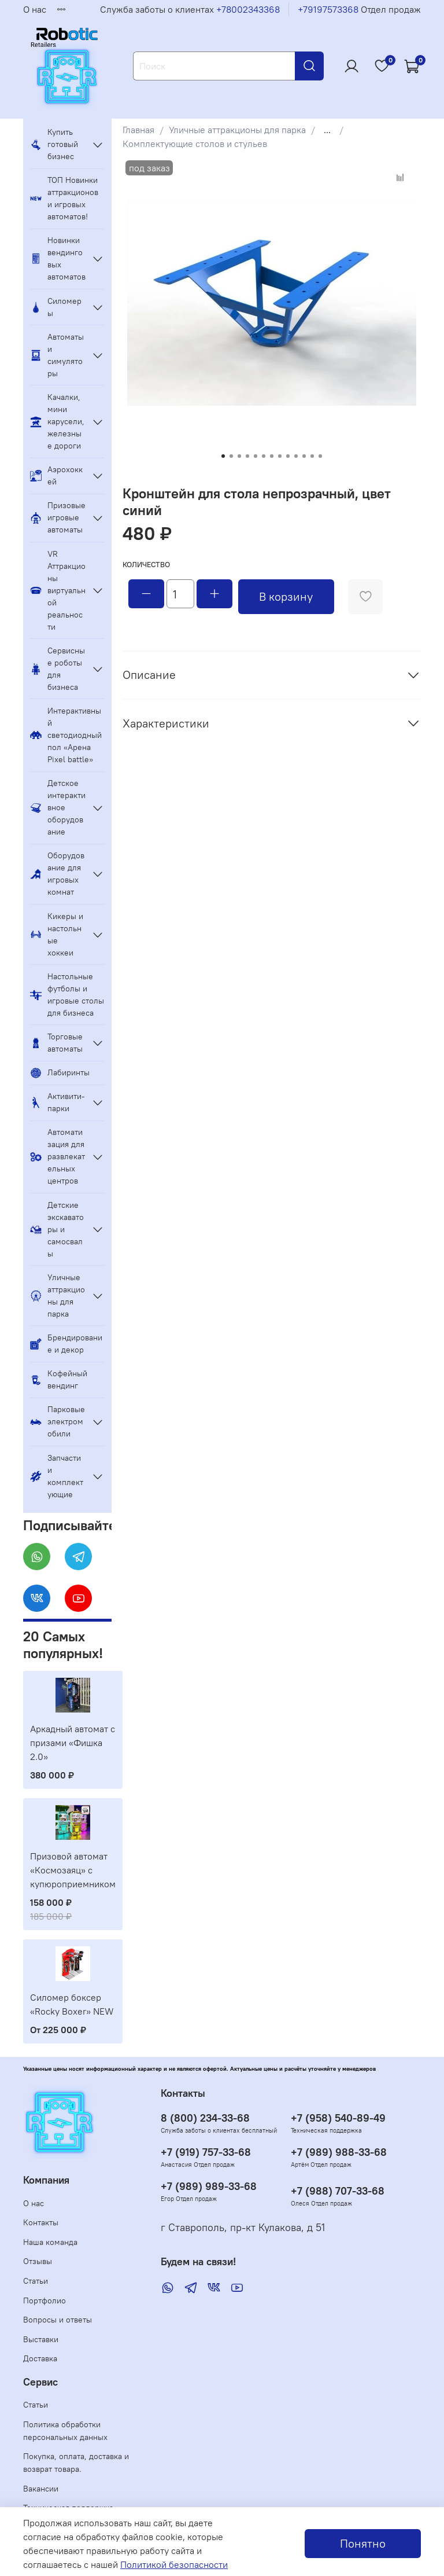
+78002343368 (248, 9)
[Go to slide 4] (247, 456)
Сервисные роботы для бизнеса (57, 668)
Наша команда (50, 2242)
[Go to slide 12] (312, 456)
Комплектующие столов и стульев (195, 143)
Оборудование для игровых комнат (57, 873)
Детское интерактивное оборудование (58, 807)
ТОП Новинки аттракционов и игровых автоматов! (64, 198)
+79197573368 (328, 9)
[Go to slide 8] (280, 456)
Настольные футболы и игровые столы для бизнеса (67, 994)
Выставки (40, 2339)
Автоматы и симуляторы (57, 355)
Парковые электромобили (57, 1421)
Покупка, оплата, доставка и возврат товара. (76, 2462)
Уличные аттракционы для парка (237, 129)
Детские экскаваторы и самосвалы (57, 1229)
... (327, 129)
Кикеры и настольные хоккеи (56, 934)
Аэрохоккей (56, 475)
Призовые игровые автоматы (58, 517)
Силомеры (56, 307)
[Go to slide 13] (320, 456)
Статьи (35, 2281)
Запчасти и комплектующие (56, 1476)
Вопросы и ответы (57, 2319)
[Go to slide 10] (296, 456)
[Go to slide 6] (263, 456)
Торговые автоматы (56, 1042)
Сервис (40, 2382)
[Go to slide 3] (239, 456)
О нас (34, 9)
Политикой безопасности (174, 2564)
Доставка (40, 2358)
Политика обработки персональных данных (65, 2430)
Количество (146, 564)
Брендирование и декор (66, 1343)
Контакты (40, 2222)
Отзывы (37, 2261)
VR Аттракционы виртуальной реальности (58, 590)
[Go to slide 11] (304, 456)
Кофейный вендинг (58, 1379)
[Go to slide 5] (255, 456)
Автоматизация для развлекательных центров (57, 1156)
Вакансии (40, 2488)
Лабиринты (60, 1073)
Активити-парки (57, 1102)
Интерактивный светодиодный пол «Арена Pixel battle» (66, 735)
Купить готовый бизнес (54, 144)
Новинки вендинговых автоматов (58, 258)
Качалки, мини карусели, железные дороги (57, 421)
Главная (138, 129)
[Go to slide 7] (271, 456)
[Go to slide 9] (288, 456)
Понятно (363, 2543)
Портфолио (44, 2300)
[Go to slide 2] (231, 456)
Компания (46, 2180)
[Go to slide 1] (223, 456)
